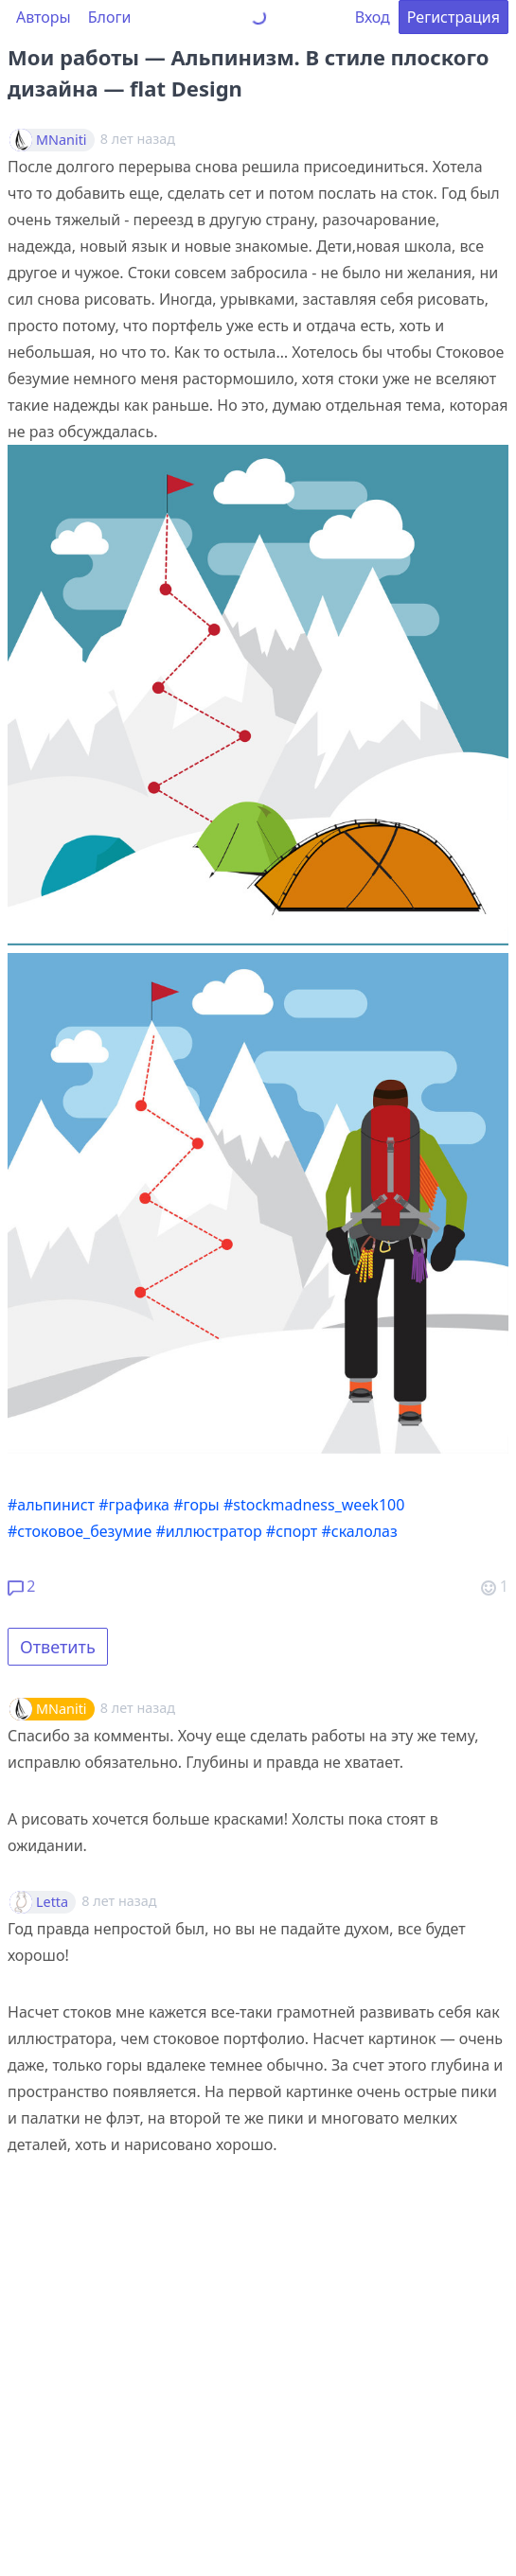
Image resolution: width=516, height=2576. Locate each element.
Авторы (43, 17)
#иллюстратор (209, 1531)
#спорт (291, 1531)
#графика (133, 1504)
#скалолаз (359, 1531)
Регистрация (453, 17)
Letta (52, 1902)
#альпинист (51, 1504)
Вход (372, 17)
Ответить (58, 1646)
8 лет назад (137, 1708)
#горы (196, 1504)
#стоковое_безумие (79, 1531)
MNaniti (61, 140)
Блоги (110, 17)
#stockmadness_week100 (313, 1504)
